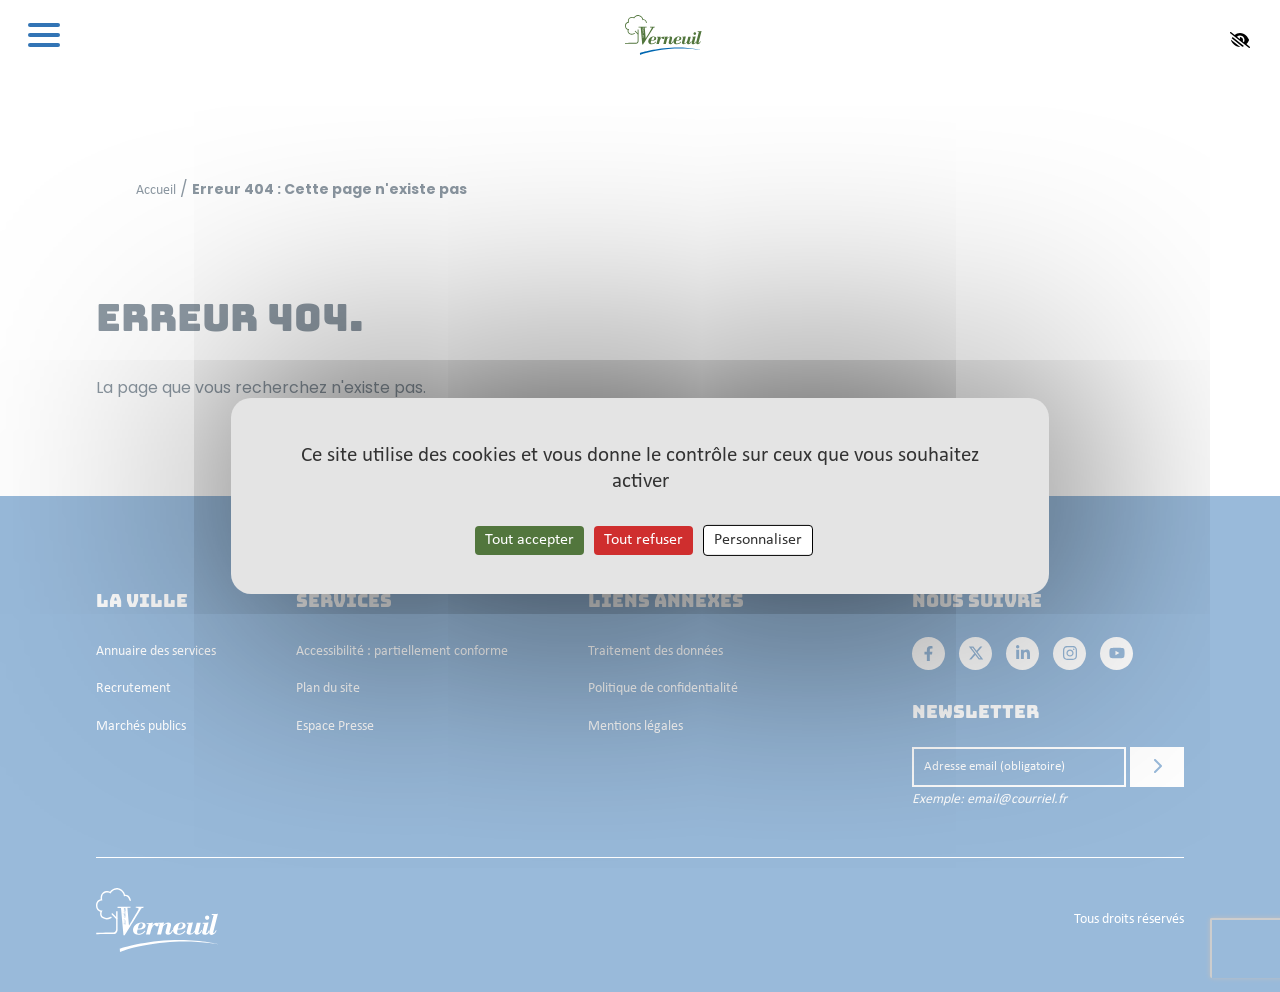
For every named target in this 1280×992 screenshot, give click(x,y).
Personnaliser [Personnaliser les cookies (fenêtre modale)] (758, 540)
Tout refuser (643, 540)
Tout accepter (529, 540)
